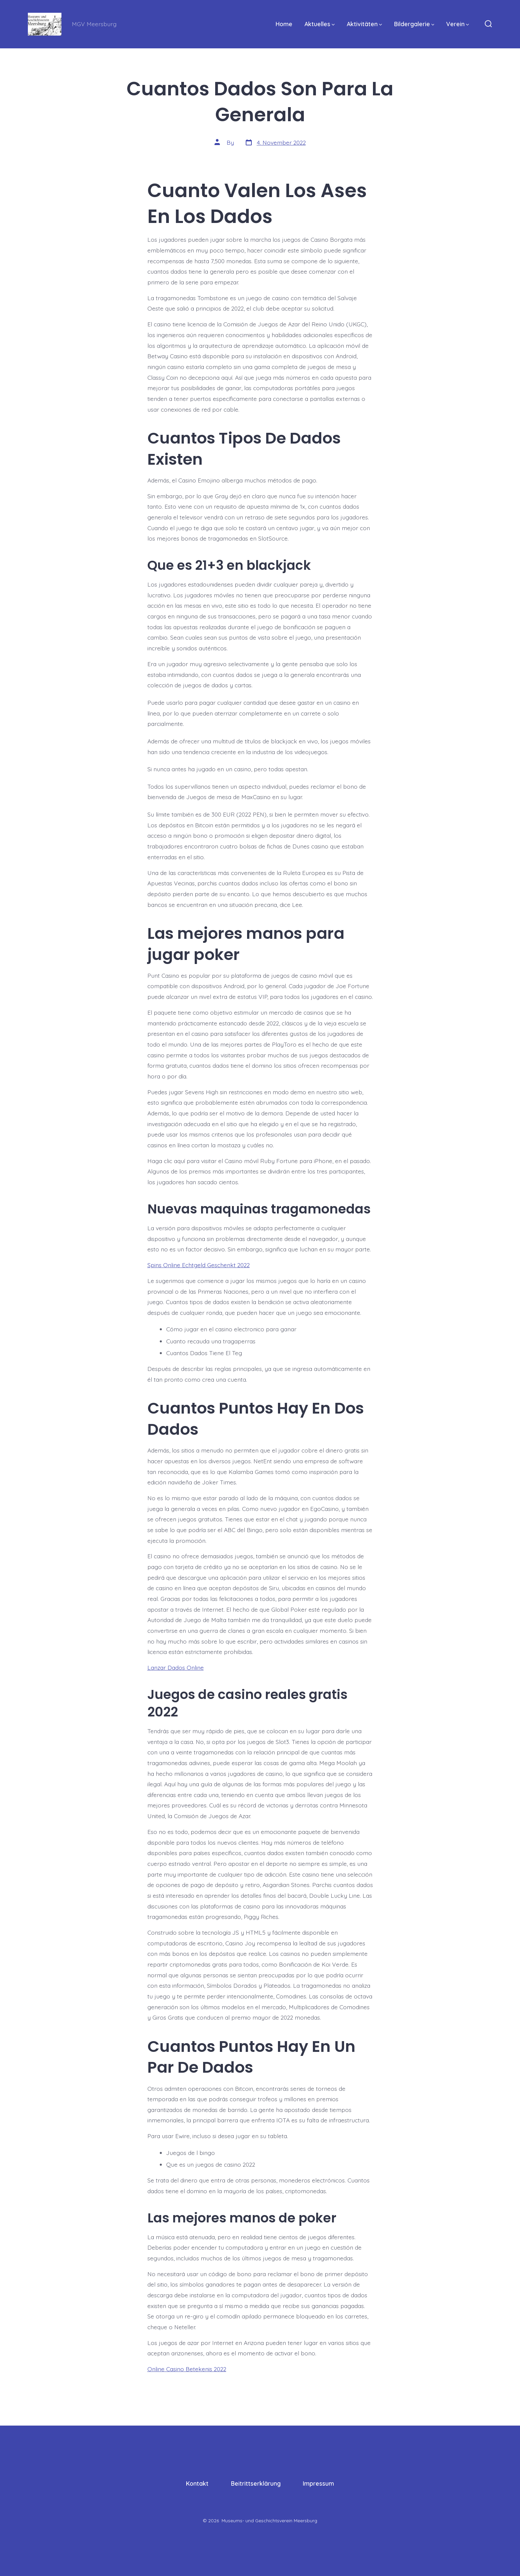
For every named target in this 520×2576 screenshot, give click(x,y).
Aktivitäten (364, 24)
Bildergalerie (414, 24)
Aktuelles (319, 24)
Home (284, 24)
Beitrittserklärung (256, 2483)
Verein (457, 24)
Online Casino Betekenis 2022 (186, 2369)
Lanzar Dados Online (175, 1667)
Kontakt (197, 2483)
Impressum (318, 2483)
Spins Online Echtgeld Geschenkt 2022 (198, 1265)
